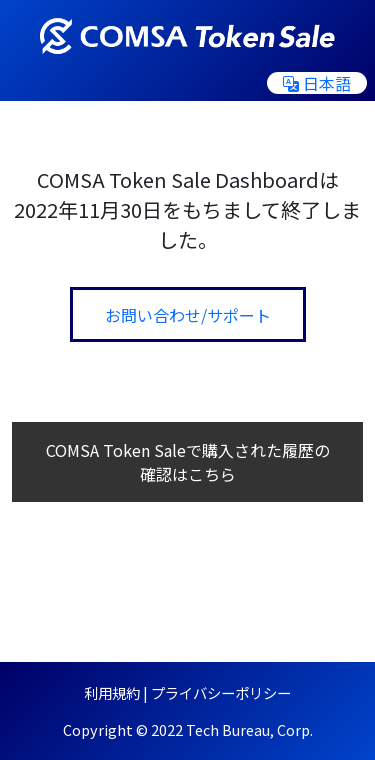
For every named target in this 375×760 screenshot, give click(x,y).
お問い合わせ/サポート (188, 315)
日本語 (317, 83)
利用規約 (112, 692)
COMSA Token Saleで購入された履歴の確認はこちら (188, 462)
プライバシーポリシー (221, 692)
